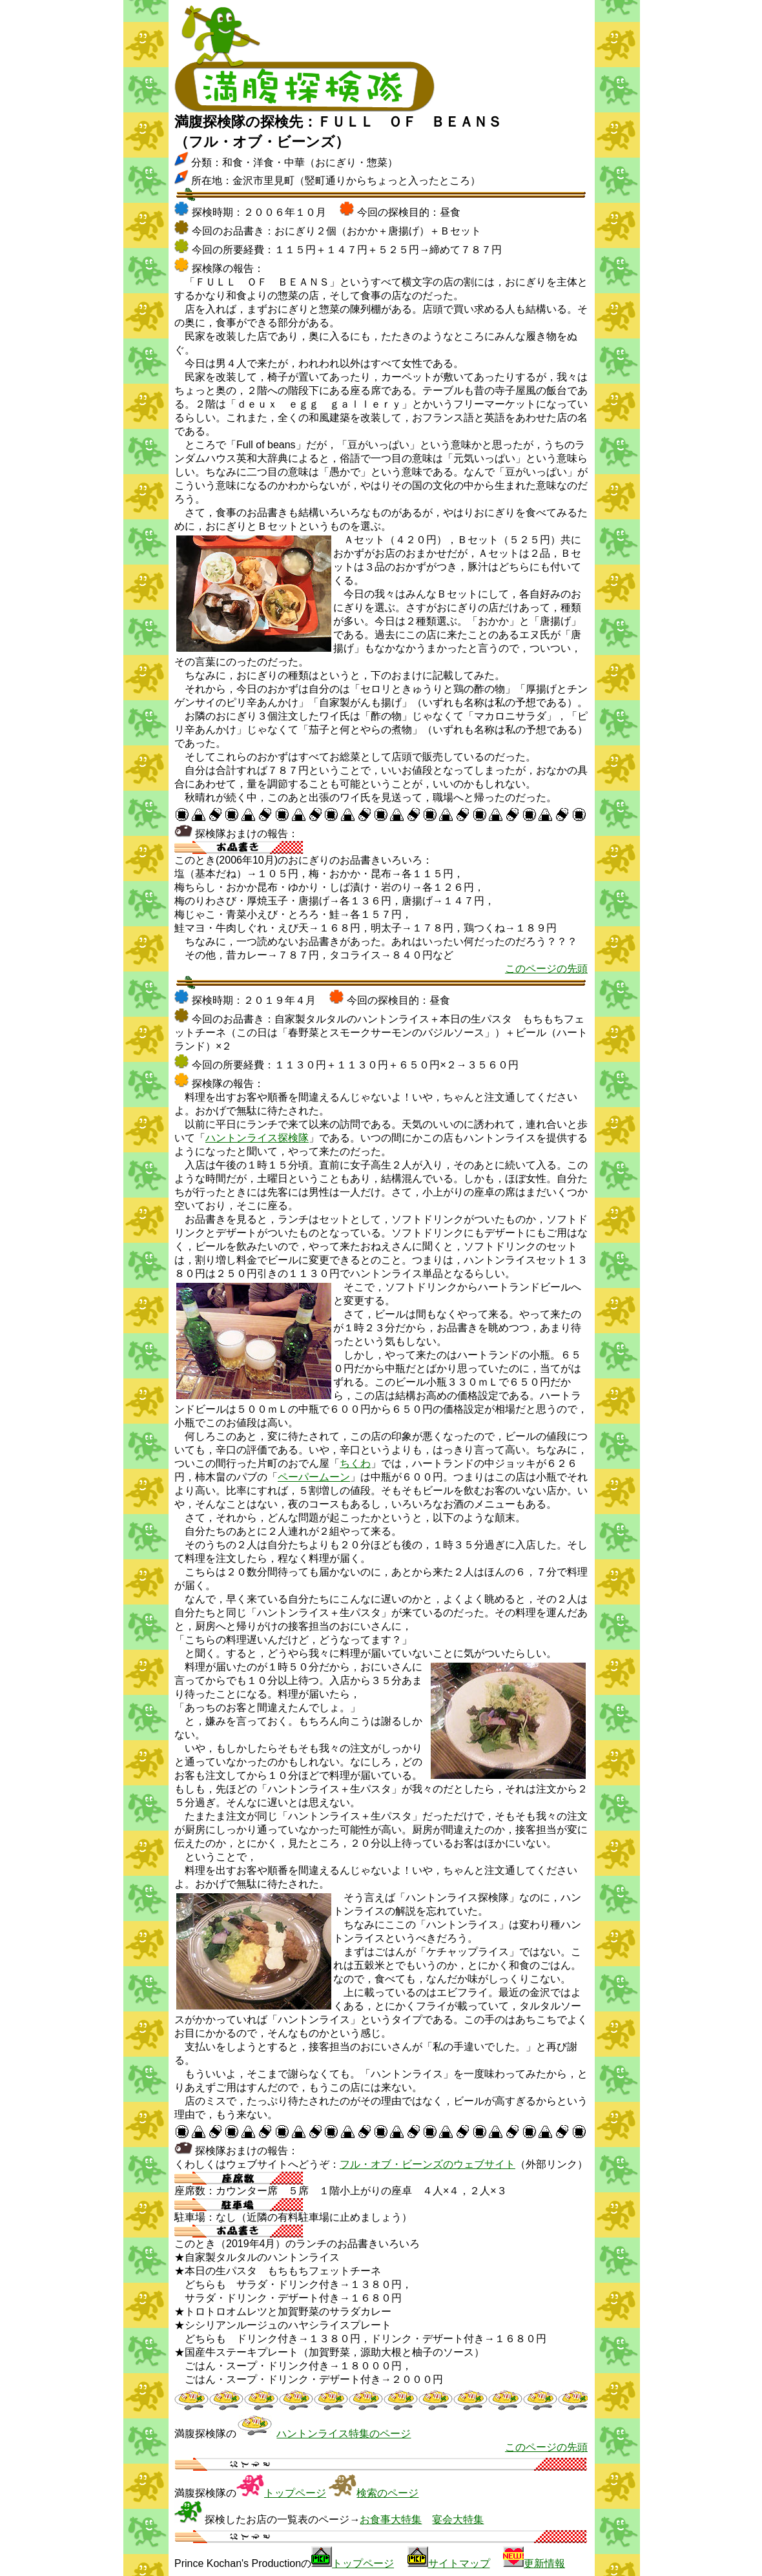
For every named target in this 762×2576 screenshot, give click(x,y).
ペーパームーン (314, 1476)
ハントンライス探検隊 (257, 1137)
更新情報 (544, 2563)
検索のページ (387, 2493)
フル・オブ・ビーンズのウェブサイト (427, 2164)
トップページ (295, 2493)
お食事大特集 (391, 2519)
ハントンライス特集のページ (343, 2433)
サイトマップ (459, 2563)
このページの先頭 (546, 968)
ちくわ (355, 1463)
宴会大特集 (458, 2519)
